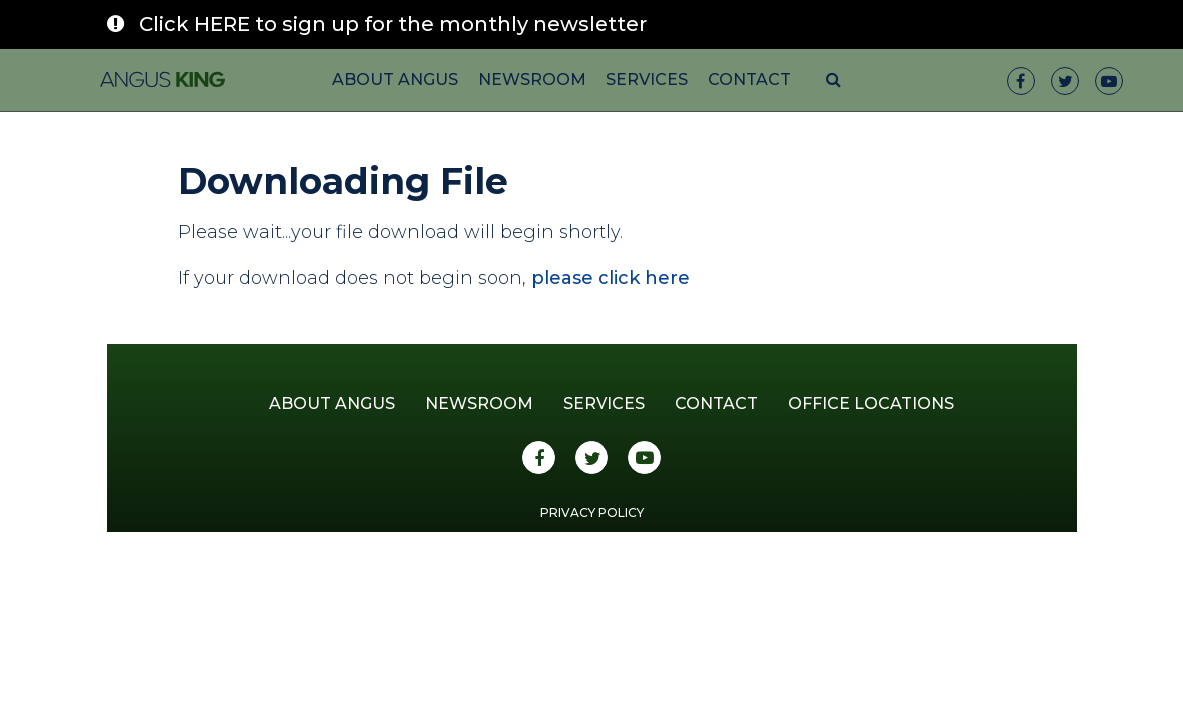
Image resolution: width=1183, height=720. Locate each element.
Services (647, 79)
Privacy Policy (592, 512)
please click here (610, 278)
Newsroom (532, 79)
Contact (749, 79)
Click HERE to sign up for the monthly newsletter (393, 24)
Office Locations (871, 403)
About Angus (395, 79)
